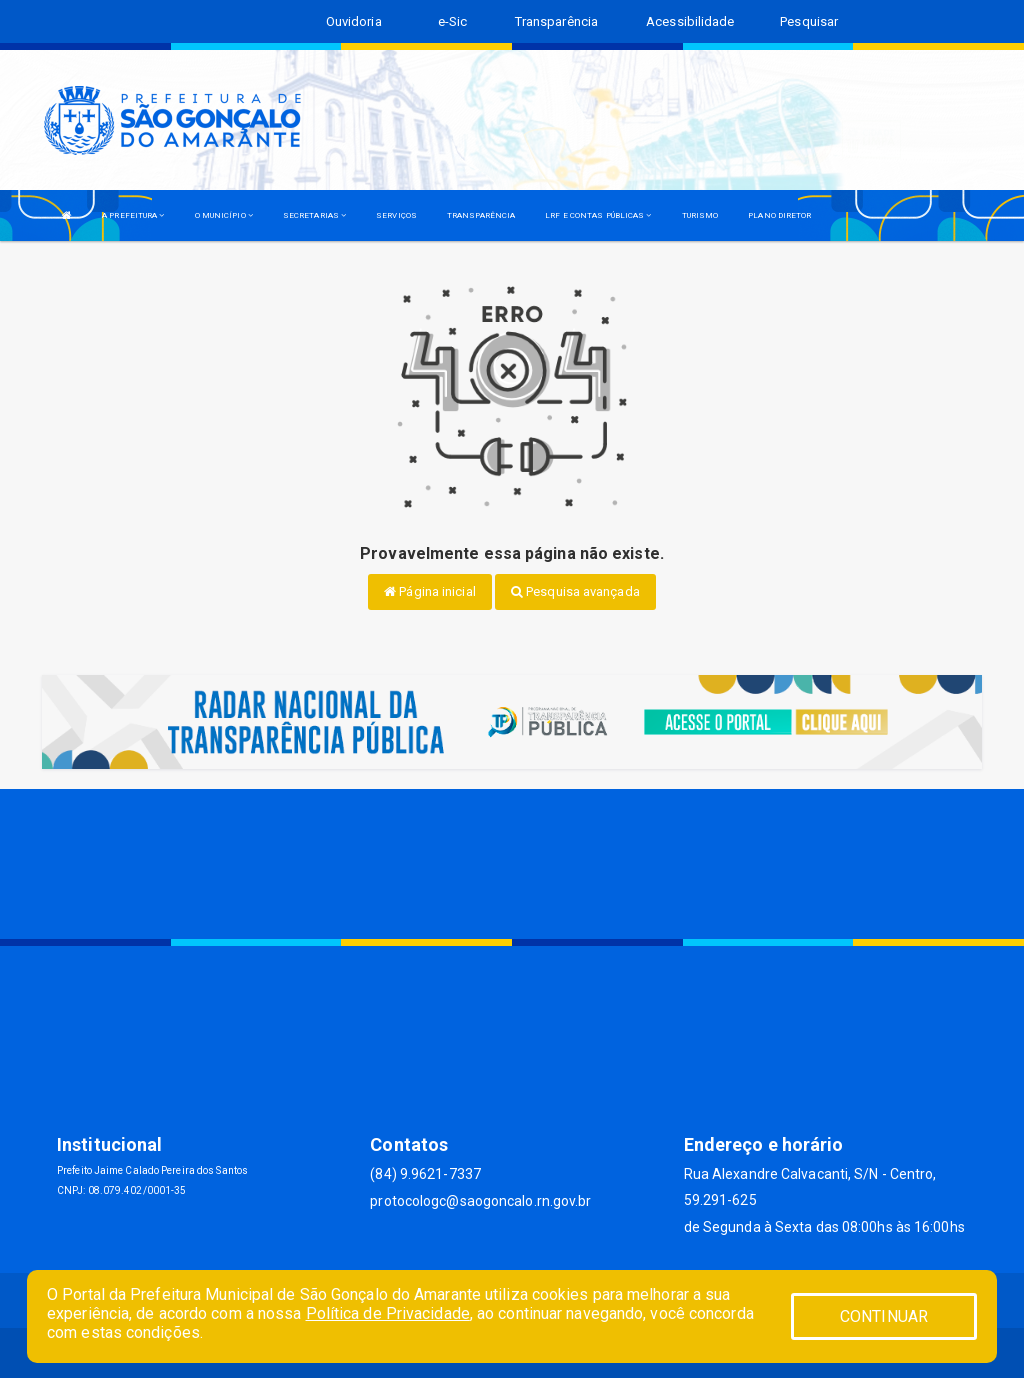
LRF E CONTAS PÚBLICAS (598, 215)
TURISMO (700, 215)
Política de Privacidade (388, 1313)
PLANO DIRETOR (779, 215)
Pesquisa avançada (575, 591)
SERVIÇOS (396, 215)
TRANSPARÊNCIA (481, 215)
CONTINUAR (884, 1316)
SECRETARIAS (314, 215)
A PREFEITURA (133, 215)
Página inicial (430, 591)
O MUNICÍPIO (224, 215)
